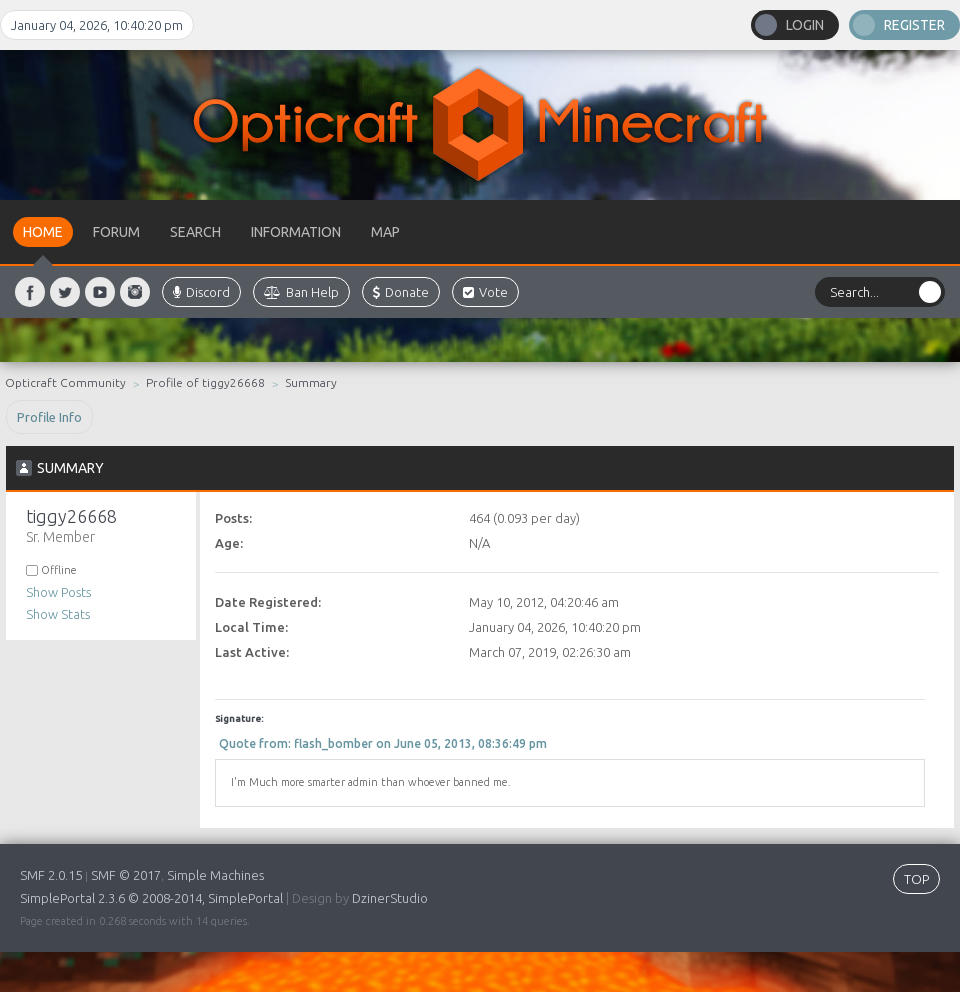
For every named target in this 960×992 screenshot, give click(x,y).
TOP (916, 879)
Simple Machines (215, 875)
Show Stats (58, 614)
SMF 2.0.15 (51, 875)
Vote (485, 292)
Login (805, 25)
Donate (401, 292)
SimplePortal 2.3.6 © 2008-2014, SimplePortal (151, 898)
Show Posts (58, 592)
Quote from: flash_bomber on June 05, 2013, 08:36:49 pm (383, 743)
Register (914, 25)
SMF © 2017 (126, 875)
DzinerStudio (390, 898)
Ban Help (301, 292)
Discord (201, 292)
